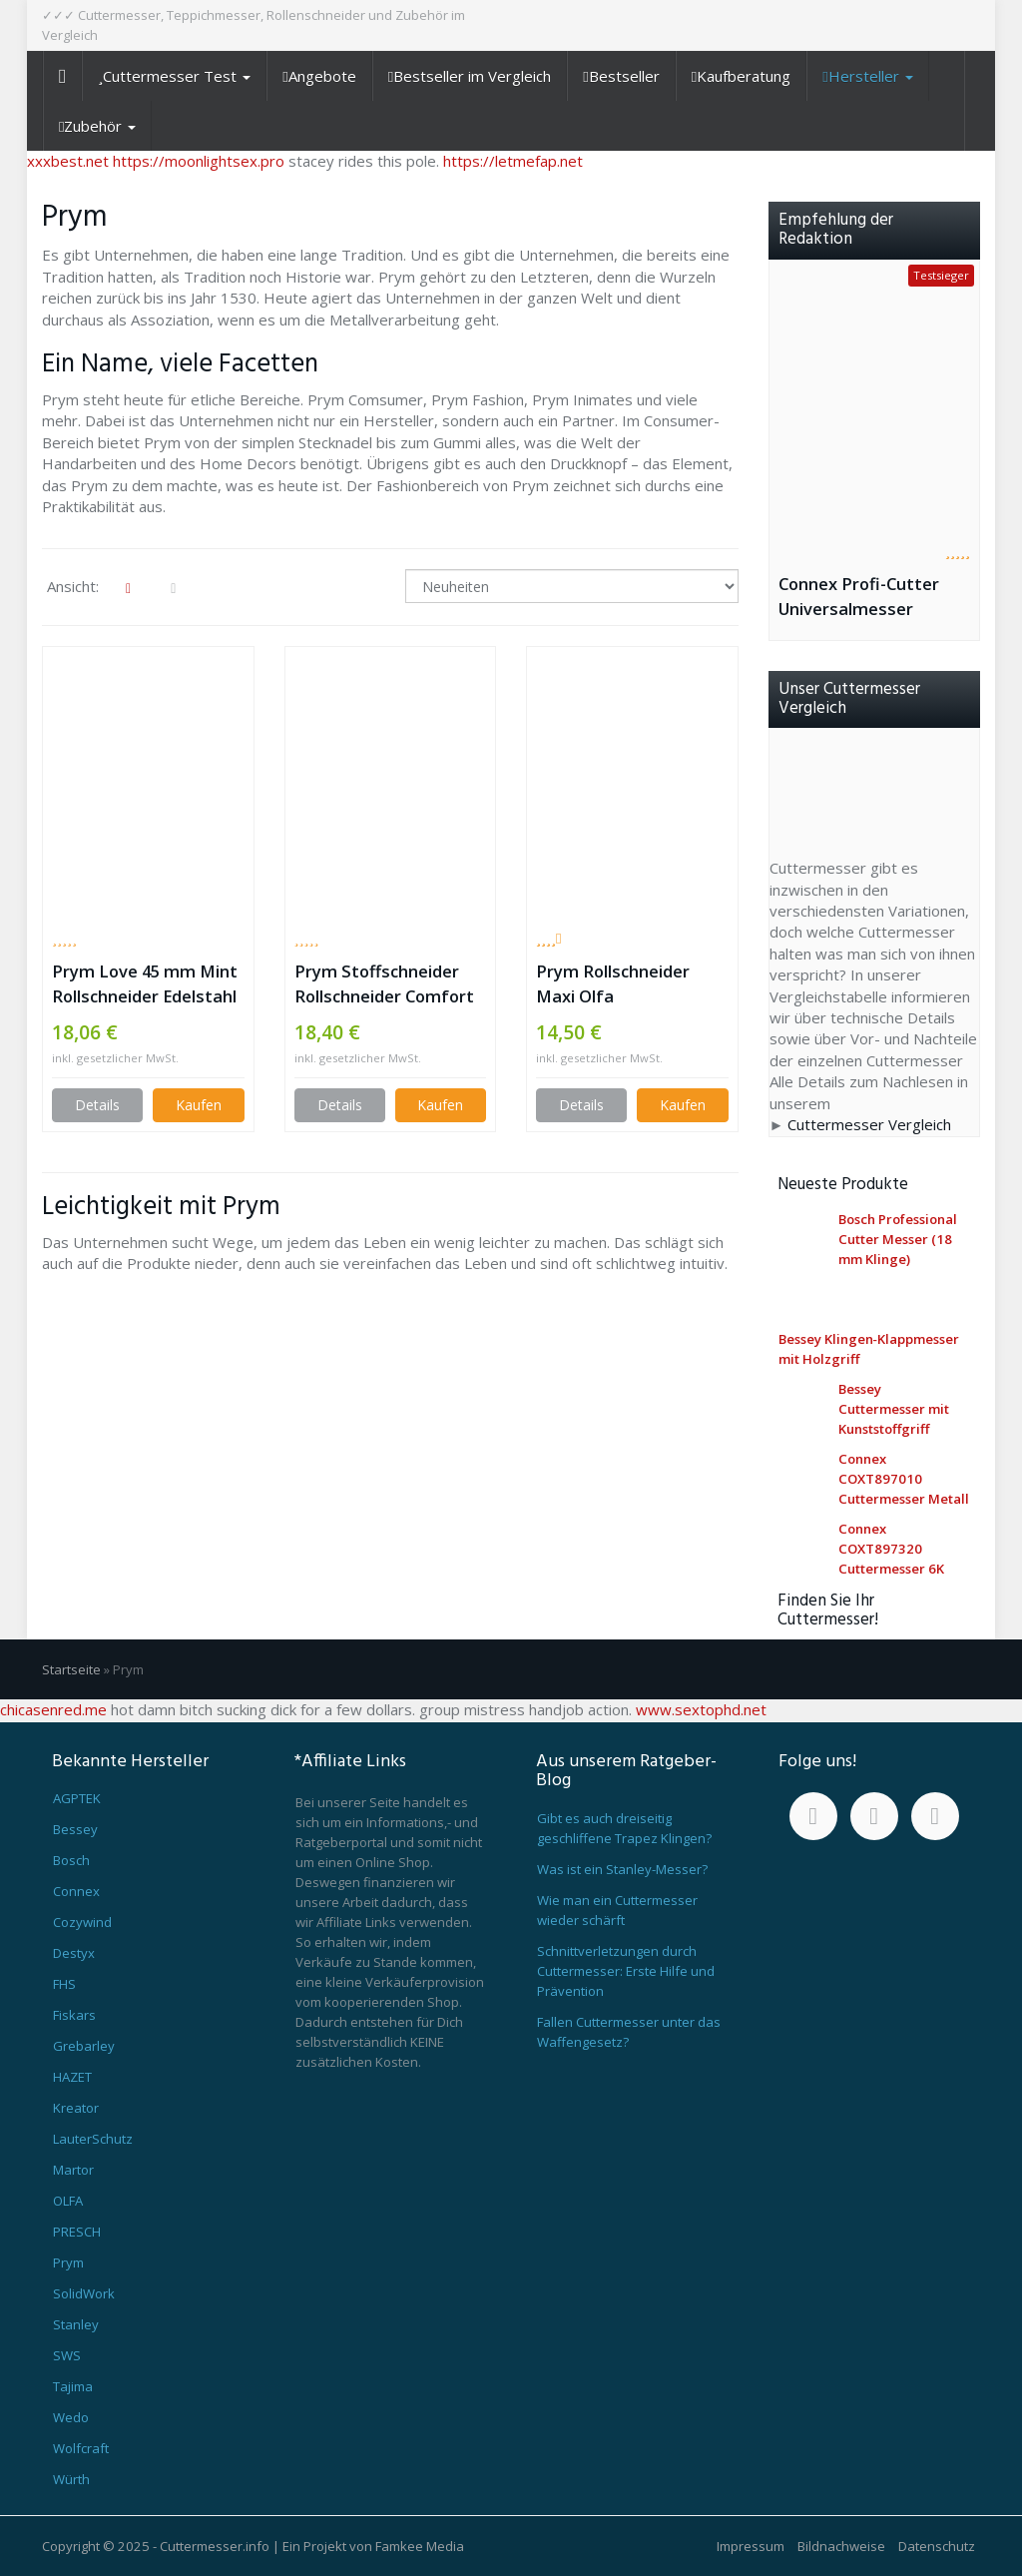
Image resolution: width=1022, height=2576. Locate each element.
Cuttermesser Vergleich (869, 1124)
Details (97, 1104)
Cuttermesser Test (174, 76)
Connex (76, 1891)
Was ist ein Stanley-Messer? (622, 1869)
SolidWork (84, 2293)
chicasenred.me (53, 1709)
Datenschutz (936, 2546)
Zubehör (97, 126)
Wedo (71, 2417)
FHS (64, 1984)
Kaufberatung (741, 76)
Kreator (76, 2108)
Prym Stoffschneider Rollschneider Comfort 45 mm (384, 984)
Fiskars (74, 2015)
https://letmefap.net (513, 161)
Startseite (71, 1669)
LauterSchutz (93, 2139)
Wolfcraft (81, 2448)
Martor (73, 2170)
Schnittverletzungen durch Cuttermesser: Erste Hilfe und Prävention (626, 1971)
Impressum (750, 2546)
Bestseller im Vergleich (469, 76)
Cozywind (82, 1922)
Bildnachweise (841, 2546)
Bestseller (621, 76)
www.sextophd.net (701, 1709)
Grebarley (84, 2046)
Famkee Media (419, 2546)
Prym (68, 2262)
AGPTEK (77, 1798)
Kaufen (199, 1104)
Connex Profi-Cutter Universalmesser (858, 596)
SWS (67, 2355)
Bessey (75, 1829)
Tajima (73, 2386)
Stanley (76, 2324)
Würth (71, 2479)
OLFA (68, 2201)
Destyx (74, 1953)
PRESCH (77, 2232)
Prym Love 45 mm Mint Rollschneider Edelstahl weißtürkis (145, 984)
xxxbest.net (68, 161)
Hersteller (867, 76)
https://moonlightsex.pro (198, 161)
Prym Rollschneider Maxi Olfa (613, 983)
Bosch (71, 1860)
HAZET (72, 2077)
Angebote (318, 76)
